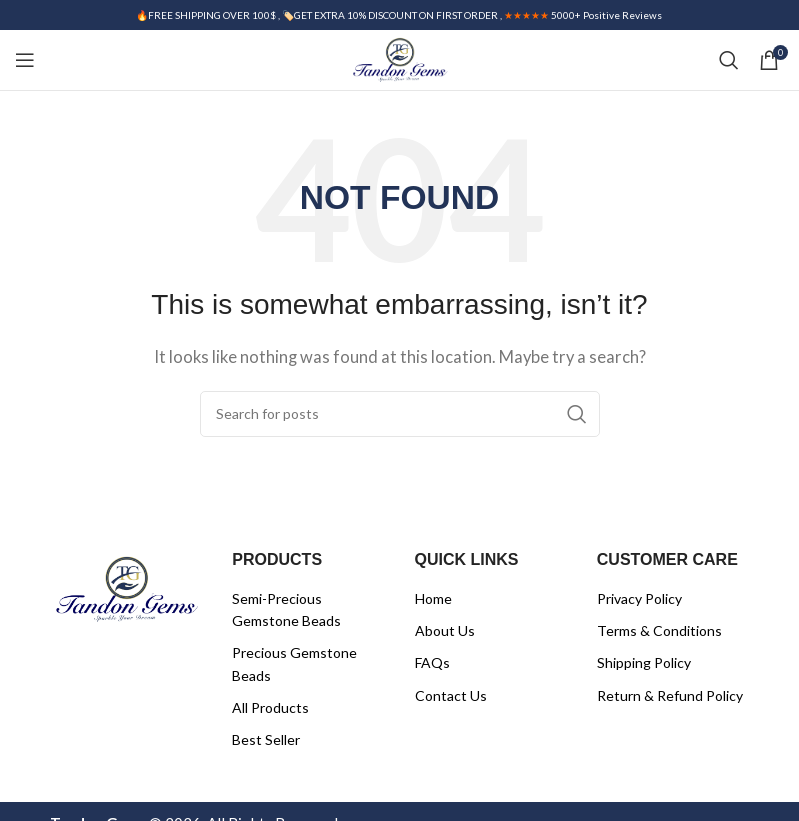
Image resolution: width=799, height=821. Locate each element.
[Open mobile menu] (25, 60)
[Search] (729, 60)
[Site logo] (399, 58)
